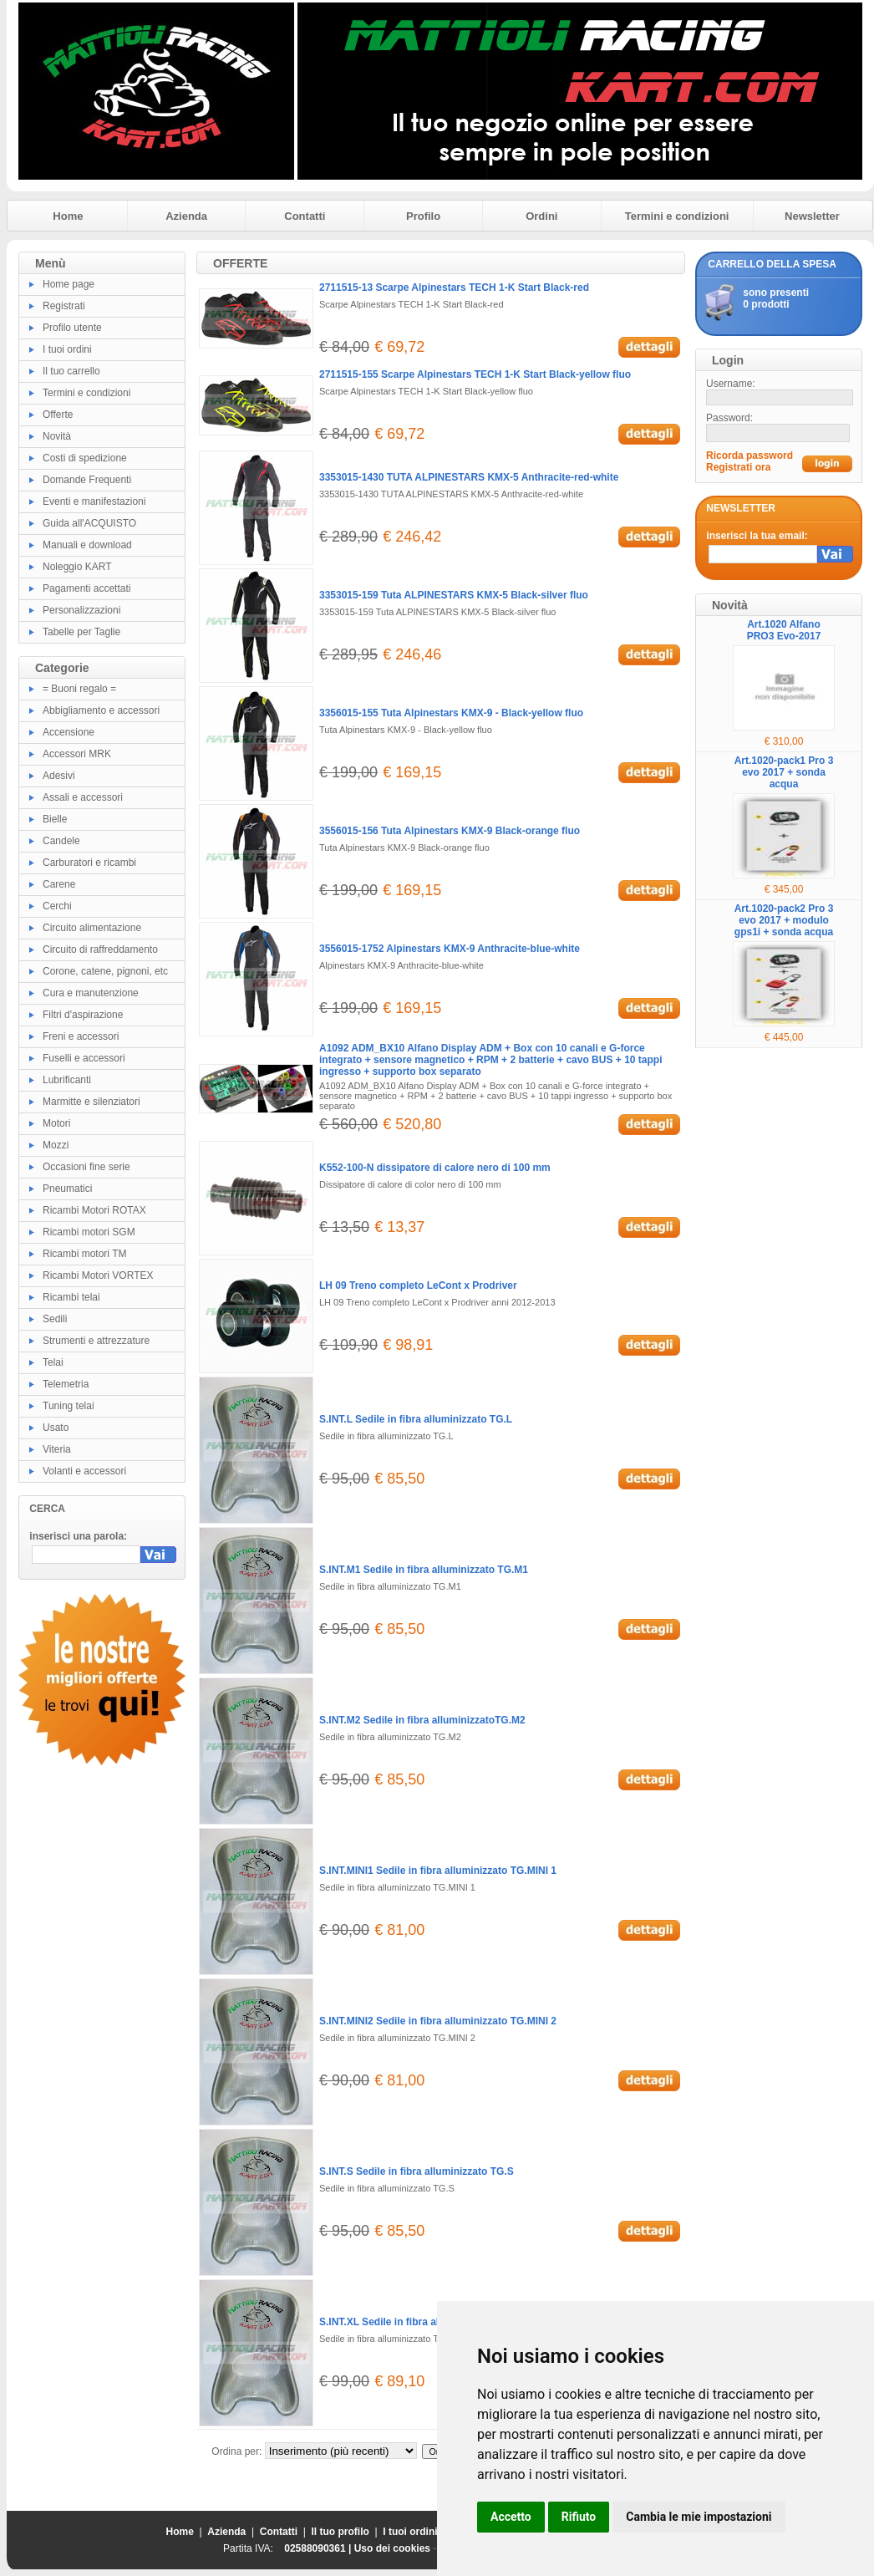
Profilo (423, 216)
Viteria (57, 1449)
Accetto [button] (510, 2516)
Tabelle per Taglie (81, 632)
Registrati (64, 306)
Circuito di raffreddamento (100, 949)
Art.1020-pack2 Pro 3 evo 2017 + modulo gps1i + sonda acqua (784, 920)
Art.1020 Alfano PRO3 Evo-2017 (784, 630)
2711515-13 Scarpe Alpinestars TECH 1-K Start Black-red (454, 287)
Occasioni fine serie (86, 1167)
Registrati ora (738, 467)
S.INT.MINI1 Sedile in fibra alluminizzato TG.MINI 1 (437, 1870)
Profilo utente (72, 327)
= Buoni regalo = (79, 689)
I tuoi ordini (67, 349)
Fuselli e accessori (84, 1058)
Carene (59, 884)
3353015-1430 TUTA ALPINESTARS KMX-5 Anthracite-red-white (468, 477)
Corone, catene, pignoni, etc (105, 971)
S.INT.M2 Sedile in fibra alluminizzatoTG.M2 (422, 1720)
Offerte (58, 414)
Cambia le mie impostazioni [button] (698, 2516)
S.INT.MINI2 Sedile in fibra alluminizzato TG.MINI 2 (437, 2021)
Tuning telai (68, 1406)
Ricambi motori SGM (89, 1232)
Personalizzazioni (81, 610)
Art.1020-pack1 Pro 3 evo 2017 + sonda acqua (784, 772)
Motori (56, 1123)
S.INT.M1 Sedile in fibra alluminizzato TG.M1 (423, 1570)
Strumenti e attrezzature (96, 1341)
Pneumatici (67, 1188)
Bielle (55, 819)
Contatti (304, 216)
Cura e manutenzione (91, 993)
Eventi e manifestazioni (94, 501)
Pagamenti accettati (86, 588)
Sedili (55, 1319)
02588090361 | (318, 2548)
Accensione (68, 732)
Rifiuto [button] (579, 2516)
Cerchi (57, 906)
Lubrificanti (67, 1080)
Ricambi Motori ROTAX (94, 1210)
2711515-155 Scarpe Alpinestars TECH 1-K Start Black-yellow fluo (475, 374)
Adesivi (59, 775)
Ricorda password (749, 455)
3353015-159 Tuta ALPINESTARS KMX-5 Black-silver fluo (453, 595)
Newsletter (812, 216)
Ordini (541, 216)
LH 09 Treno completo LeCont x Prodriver (418, 1285)
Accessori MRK (77, 754)
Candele (61, 841)
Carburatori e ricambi (89, 862)
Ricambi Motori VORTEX (98, 1275)
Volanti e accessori (84, 1471)
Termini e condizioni (677, 216)
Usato (56, 1427)
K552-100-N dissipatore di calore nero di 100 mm (435, 1167)
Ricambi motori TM (84, 1254)
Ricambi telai (71, 1297)
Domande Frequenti (87, 480)
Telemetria (66, 1384)
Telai (53, 1362)
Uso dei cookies (392, 2548)
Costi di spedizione (85, 458)
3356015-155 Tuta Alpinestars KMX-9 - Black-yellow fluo (451, 713)
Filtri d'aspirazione (83, 1015)
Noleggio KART (77, 567)
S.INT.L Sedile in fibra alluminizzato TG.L (415, 1419)
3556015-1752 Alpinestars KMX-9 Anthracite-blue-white (449, 949)
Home (68, 216)
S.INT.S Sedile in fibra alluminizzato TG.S (416, 2171)
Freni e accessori (81, 1036)
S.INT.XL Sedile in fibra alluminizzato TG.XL (422, 2322)
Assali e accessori (83, 797)
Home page (68, 284)
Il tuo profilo (340, 2532)
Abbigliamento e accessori (101, 710)
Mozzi (56, 1145)
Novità (57, 436)
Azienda (186, 216)
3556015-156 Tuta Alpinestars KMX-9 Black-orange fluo (449, 831)
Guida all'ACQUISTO (89, 523)
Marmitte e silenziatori (91, 1101)
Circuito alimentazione (92, 928)
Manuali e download (87, 545)
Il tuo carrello (71, 371)
